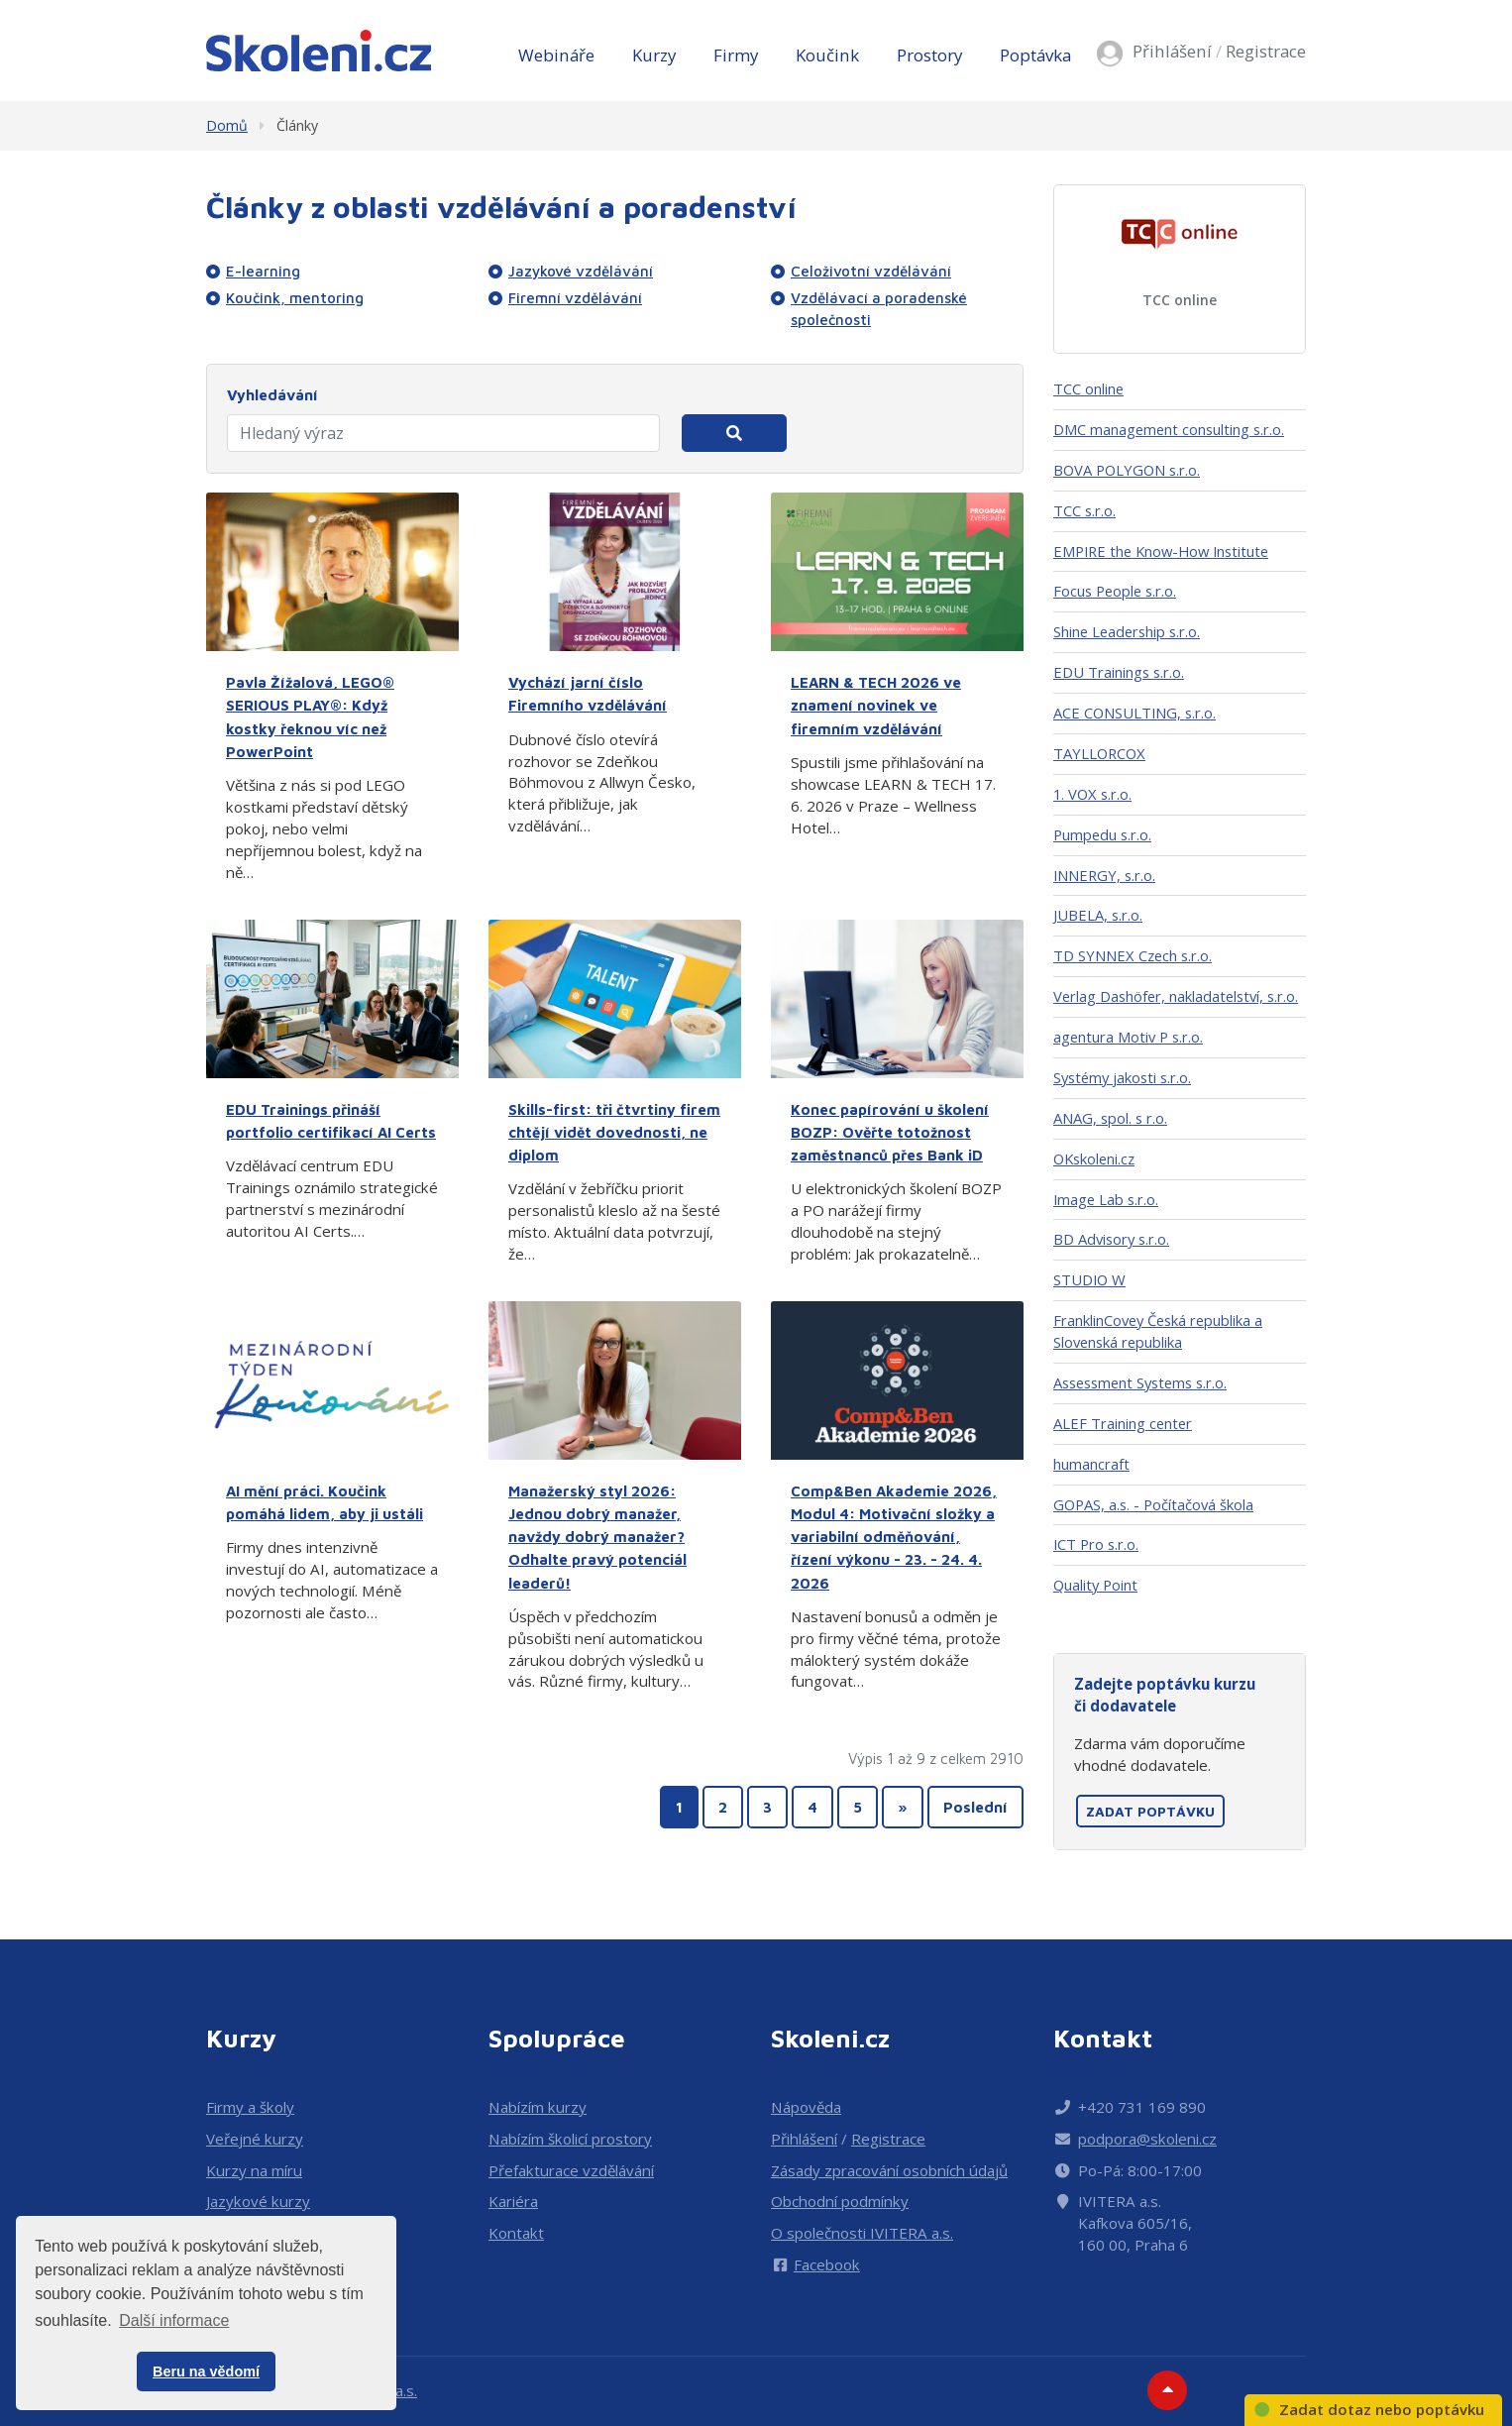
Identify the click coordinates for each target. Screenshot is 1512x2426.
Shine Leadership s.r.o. (1126, 631)
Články (297, 125)
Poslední (975, 1807)
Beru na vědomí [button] (206, 2371)
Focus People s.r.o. (1114, 591)
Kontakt (516, 2233)
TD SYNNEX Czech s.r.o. (1132, 955)
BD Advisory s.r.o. (1111, 1239)
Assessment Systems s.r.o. (1140, 1382)
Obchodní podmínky (840, 2201)
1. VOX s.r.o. (1092, 794)
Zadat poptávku (1150, 1811)
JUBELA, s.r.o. (1097, 915)
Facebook (815, 2264)
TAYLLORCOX (1099, 753)
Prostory (929, 55)
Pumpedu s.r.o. (1102, 834)
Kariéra (513, 2201)
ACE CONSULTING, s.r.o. (1134, 712)
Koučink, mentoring (295, 297)
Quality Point (1095, 1585)
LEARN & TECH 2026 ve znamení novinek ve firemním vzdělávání (876, 704)
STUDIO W (1089, 1279)
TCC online (1179, 299)
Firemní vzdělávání (575, 297)
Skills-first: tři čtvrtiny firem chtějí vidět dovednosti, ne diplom (614, 1131)
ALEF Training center (1122, 1423)
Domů (227, 125)
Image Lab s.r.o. (1105, 1199)
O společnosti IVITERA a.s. (862, 2233)
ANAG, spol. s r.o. (1110, 1118)
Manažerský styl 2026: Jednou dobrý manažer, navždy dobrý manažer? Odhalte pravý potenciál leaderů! (597, 1537)
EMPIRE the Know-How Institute (1160, 551)
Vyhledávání (272, 394)
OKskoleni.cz (1093, 1158)
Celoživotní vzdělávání (871, 270)
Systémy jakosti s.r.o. (1122, 1077)
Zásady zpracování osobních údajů (889, 2170)
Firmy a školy (250, 2107)
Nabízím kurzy (537, 2107)
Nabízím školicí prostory (570, 2139)
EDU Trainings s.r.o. (1118, 672)
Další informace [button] (174, 2320)
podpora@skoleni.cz (1147, 2139)
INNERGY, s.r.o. (1104, 875)
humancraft (1091, 1464)
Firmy (735, 55)
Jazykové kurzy (258, 2201)
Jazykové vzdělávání (580, 270)
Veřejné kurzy (254, 2139)
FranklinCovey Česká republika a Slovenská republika (1157, 1331)
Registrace (1266, 51)
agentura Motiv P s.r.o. (1128, 1037)
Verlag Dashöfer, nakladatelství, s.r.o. (1175, 996)
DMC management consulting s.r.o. (1168, 429)
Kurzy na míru (254, 2170)
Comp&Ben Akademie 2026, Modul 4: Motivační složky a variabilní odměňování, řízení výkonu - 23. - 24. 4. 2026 (894, 1537)
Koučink (827, 55)
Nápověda (806, 2107)
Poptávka (1035, 55)
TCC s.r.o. (1084, 510)
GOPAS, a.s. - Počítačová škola (1153, 1504)
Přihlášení (1172, 51)
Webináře (556, 55)
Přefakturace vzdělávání (571, 2170)
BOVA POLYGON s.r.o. (1126, 470)
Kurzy (654, 55)
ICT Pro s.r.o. (1095, 1544)
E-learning (263, 270)
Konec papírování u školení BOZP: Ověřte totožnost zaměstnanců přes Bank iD (890, 1131)
